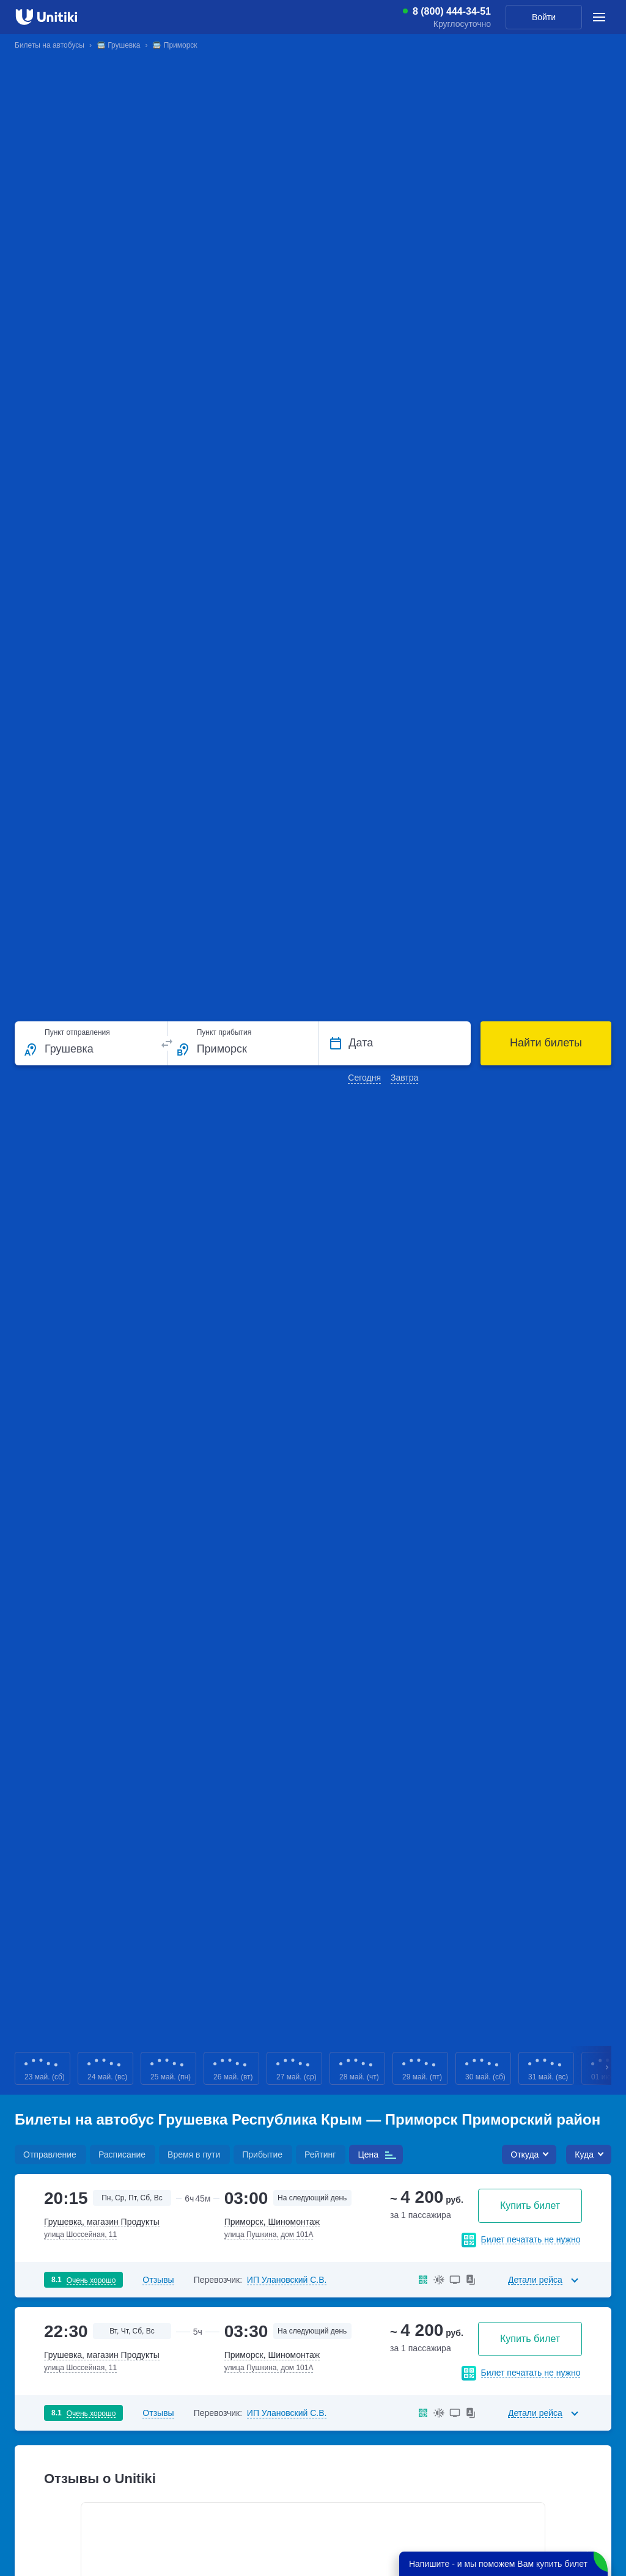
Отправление (49, 2154)
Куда (584, 2154)
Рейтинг (320, 2154)
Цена (368, 2154)
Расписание (121, 2154)
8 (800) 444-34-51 (452, 11)
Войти (544, 17)
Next (607, 2068)
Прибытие (262, 2154)
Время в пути (194, 2154)
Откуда (524, 2154)
